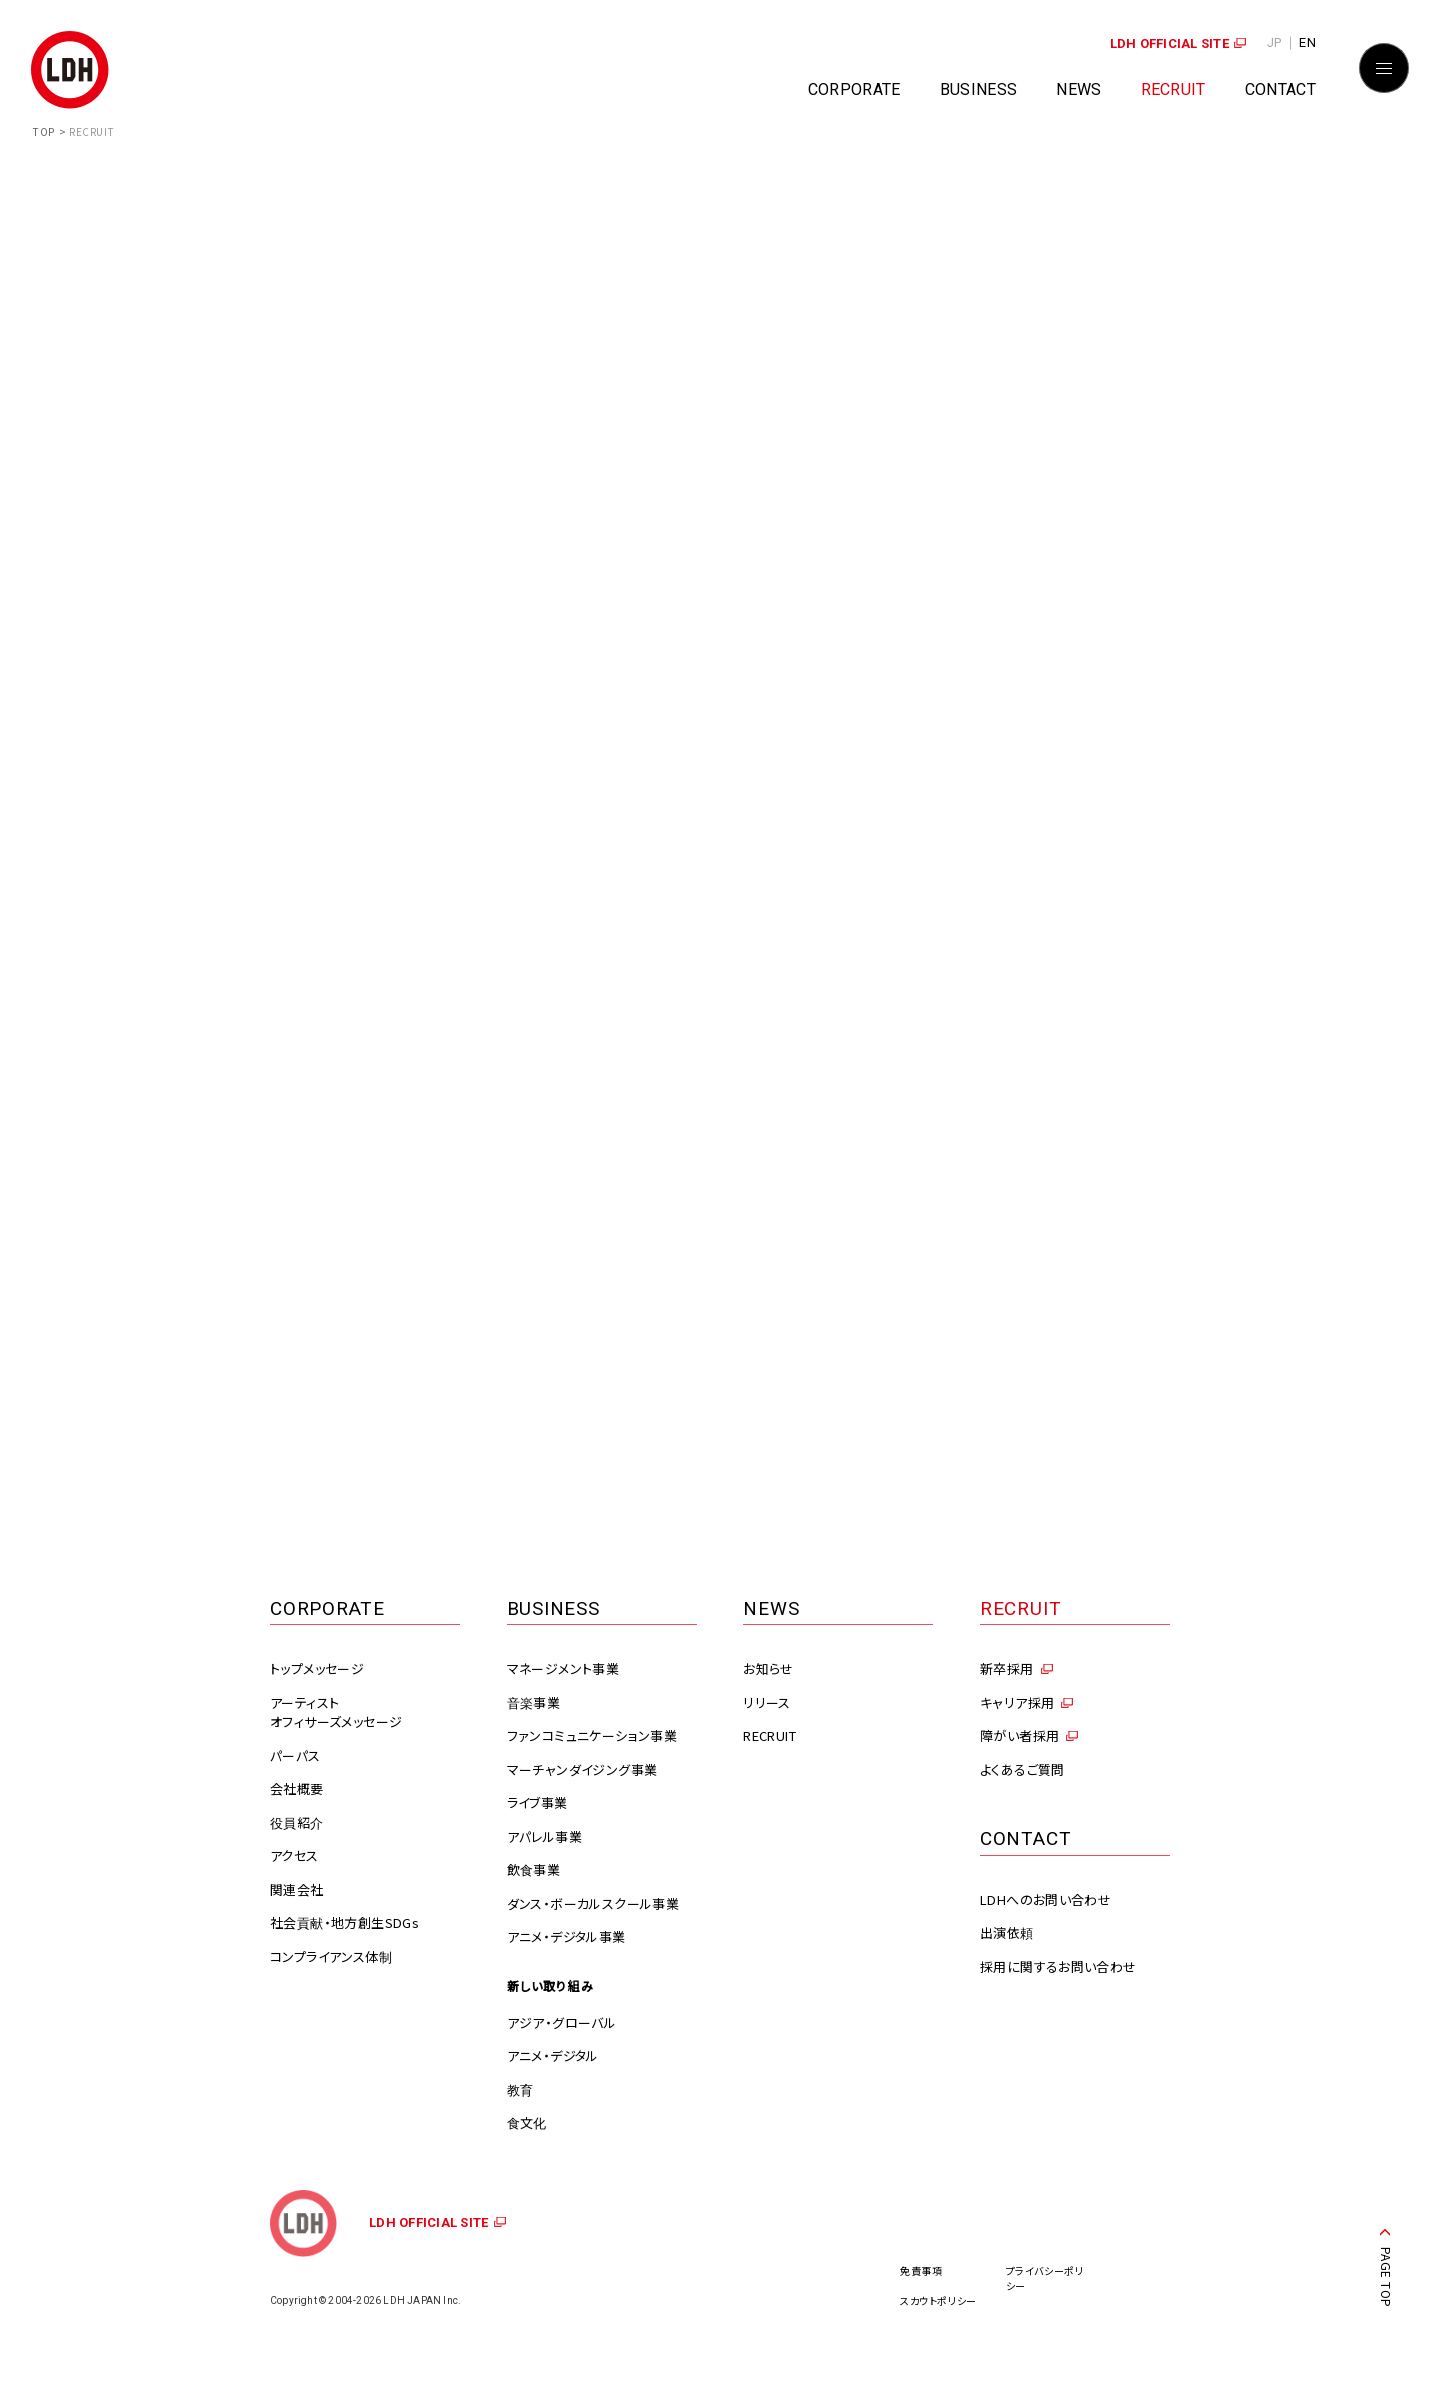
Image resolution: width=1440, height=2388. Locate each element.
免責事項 (921, 2270)
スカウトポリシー (938, 2300)
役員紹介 (297, 1822)
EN (1307, 42)
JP (1274, 42)
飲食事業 (534, 1869)
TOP (44, 131)
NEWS (1078, 89)
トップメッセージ (317, 1668)
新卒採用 (1007, 1668)
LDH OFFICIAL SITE (1169, 43)
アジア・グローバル (562, 2022)
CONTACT (1280, 89)
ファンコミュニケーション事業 (592, 1735)
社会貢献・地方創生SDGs (344, 1922)
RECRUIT (1173, 89)
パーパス (295, 1755)
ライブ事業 (537, 1802)
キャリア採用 (1017, 1702)
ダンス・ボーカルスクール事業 (593, 1903)
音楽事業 (534, 1702)
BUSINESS (979, 89)
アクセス (294, 1855)
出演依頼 (1007, 1932)
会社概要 (297, 1788)
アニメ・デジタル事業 (566, 1936)
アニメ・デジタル (553, 2055)
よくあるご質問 (1022, 1769)
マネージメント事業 (563, 1668)
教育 (520, 2089)
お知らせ (768, 1668)
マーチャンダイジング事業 (582, 1769)
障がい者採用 (1019, 1735)
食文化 (527, 2122)
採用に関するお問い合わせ (1058, 1966)
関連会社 (297, 1889)
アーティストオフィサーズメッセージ (336, 1712)
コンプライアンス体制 (331, 1956)
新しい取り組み (550, 1985)
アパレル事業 (544, 1836)
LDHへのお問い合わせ (1045, 1899)
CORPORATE (854, 89)
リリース (767, 1702)
